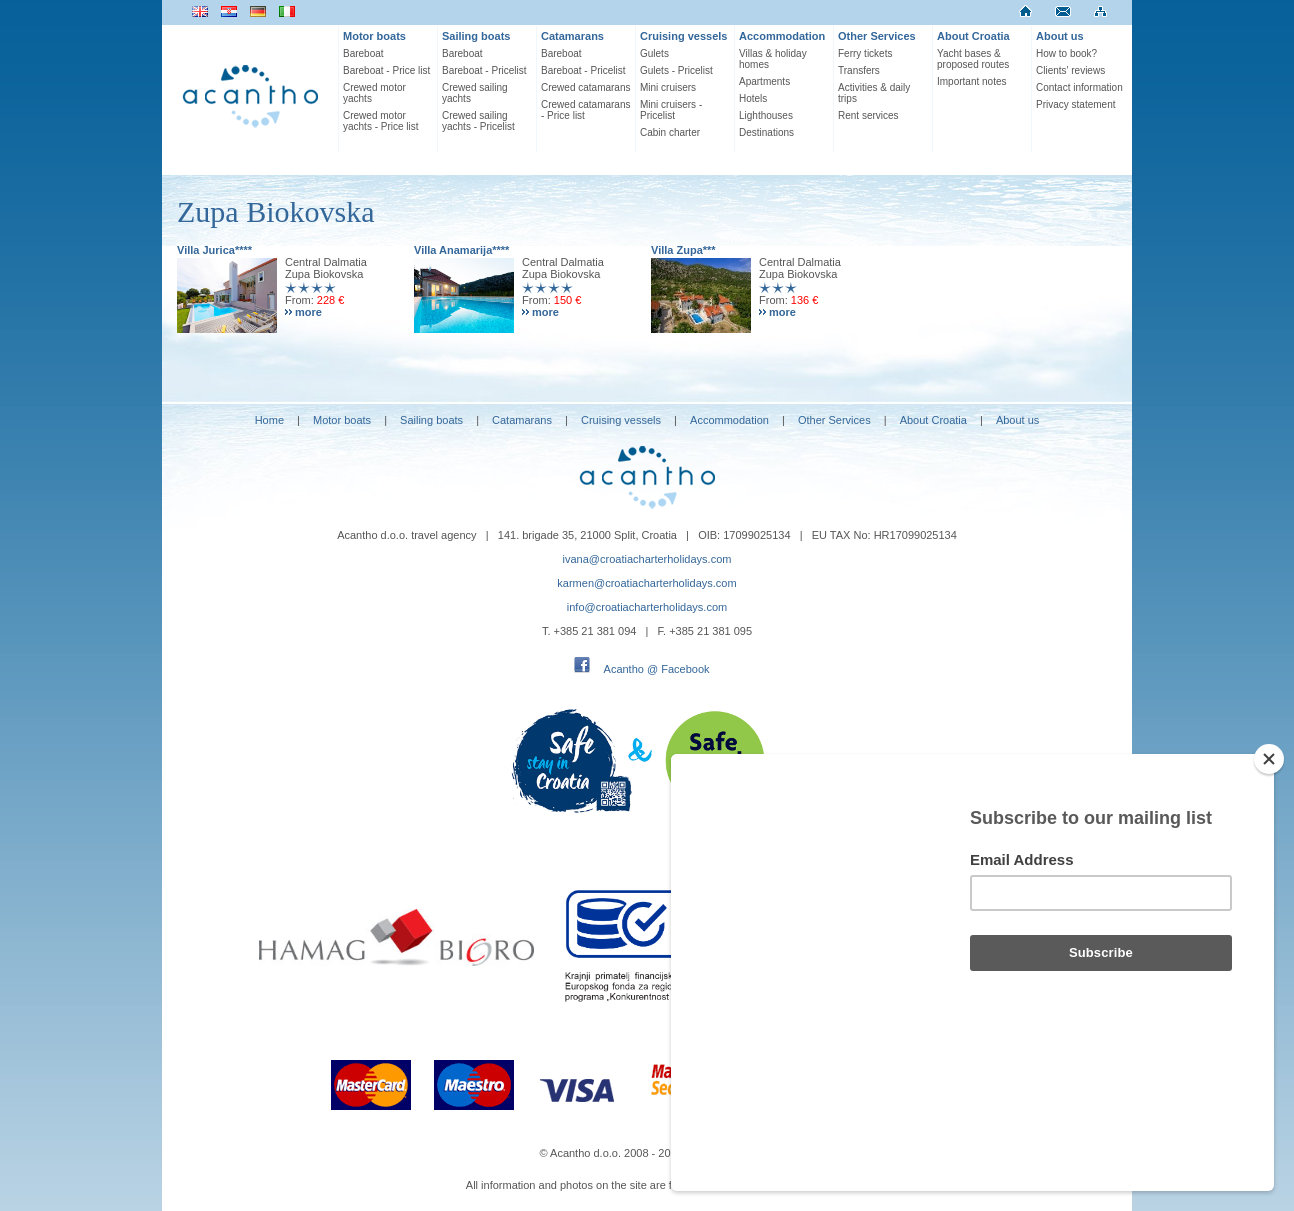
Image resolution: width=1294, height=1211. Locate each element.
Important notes (971, 81)
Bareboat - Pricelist (484, 70)
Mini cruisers (668, 87)
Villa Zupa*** (683, 250)
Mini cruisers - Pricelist (671, 110)
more (308, 312)
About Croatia (973, 36)
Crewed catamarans (585, 87)
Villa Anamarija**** (461, 250)
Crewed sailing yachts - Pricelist (478, 121)
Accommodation (782, 36)
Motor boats (374, 36)
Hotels (753, 98)
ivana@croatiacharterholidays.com (647, 559)
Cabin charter (670, 132)
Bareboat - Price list (386, 70)
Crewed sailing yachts (475, 93)
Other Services (877, 36)
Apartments (764, 81)
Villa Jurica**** (214, 250)
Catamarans (572, 36)
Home (269, 420)
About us (1060, 36)
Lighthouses (766, 115)
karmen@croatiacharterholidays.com (646, 583)
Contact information (1079, 87)
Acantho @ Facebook (657, 669)
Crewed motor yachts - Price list (381, 121)
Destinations (766, 132)
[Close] (1269, 866)
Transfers (859, 70)
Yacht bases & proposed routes (973, 59)
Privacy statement (1075, 104)
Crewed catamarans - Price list (585, 110)
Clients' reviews (1070, 70)
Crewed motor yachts (374, 93)
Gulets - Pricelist (676, 70)
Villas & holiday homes (773, 59)
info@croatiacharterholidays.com (647, 607)
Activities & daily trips (874, 93)
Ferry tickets (865, 53)
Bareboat (363, 53)
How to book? (1066, 53)
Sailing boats (476, 36)
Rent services (868, 115)
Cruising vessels (683, 36)
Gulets (654, 53)
